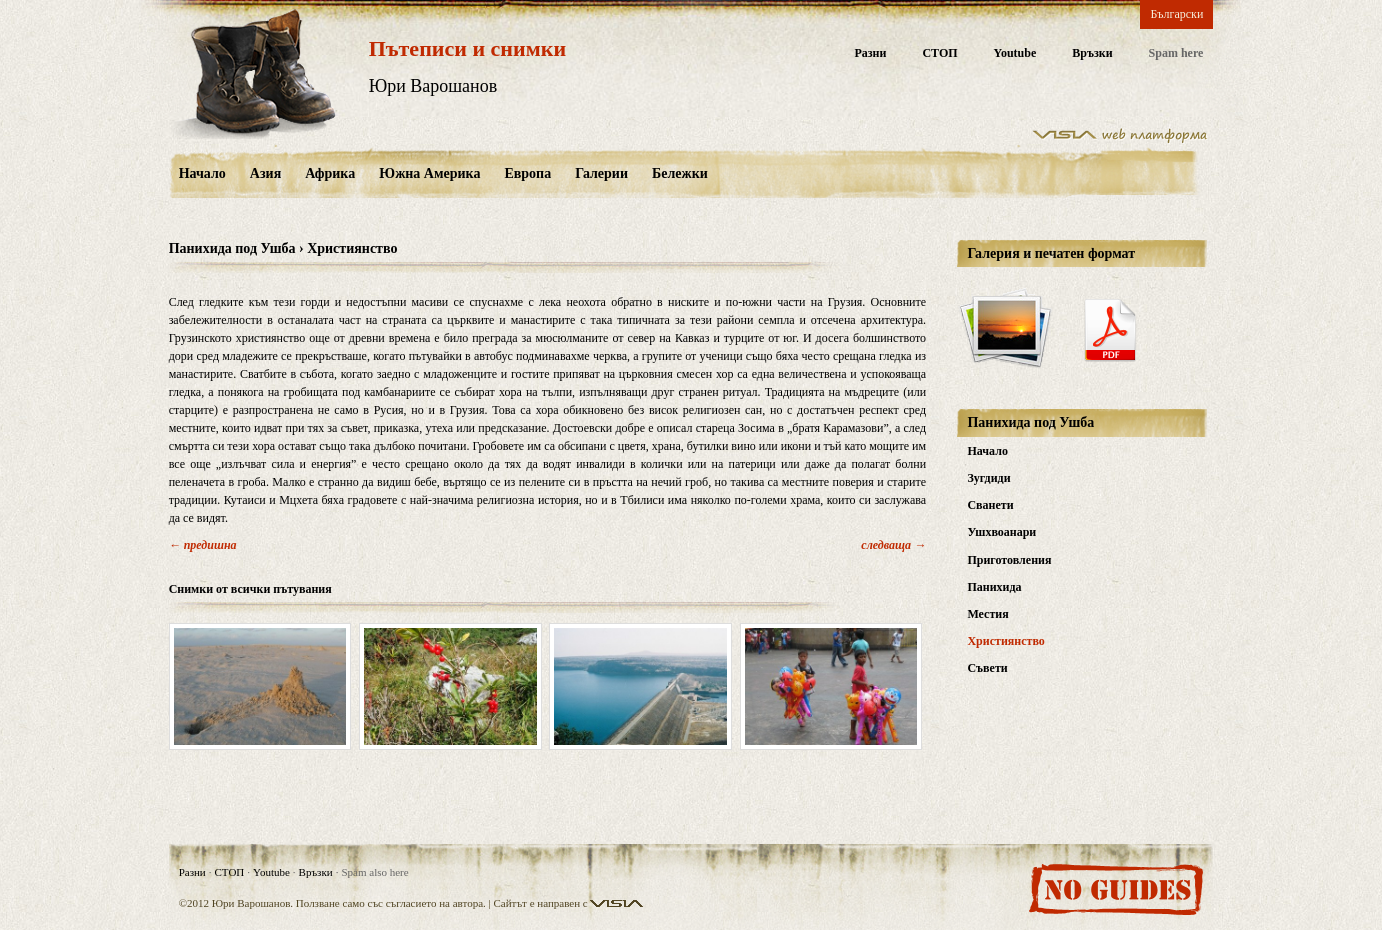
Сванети (990, 505)
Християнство (1005, 641)
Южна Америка (429, 173)
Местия (987, 614)
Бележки (680, 173)
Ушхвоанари (1001, 532)
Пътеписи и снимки (467, 48)
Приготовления (1009, 560)
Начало (202, 173)
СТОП (939, 53)
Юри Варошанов (433, 86)
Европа (527, 173)
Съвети (987, 668)
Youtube (1015, 53)
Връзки (1092, 53)
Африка (330, 173)
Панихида (994, 587)
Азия (265, 173)
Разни (870, 53)
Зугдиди (988, 478)
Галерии (601, 173)
